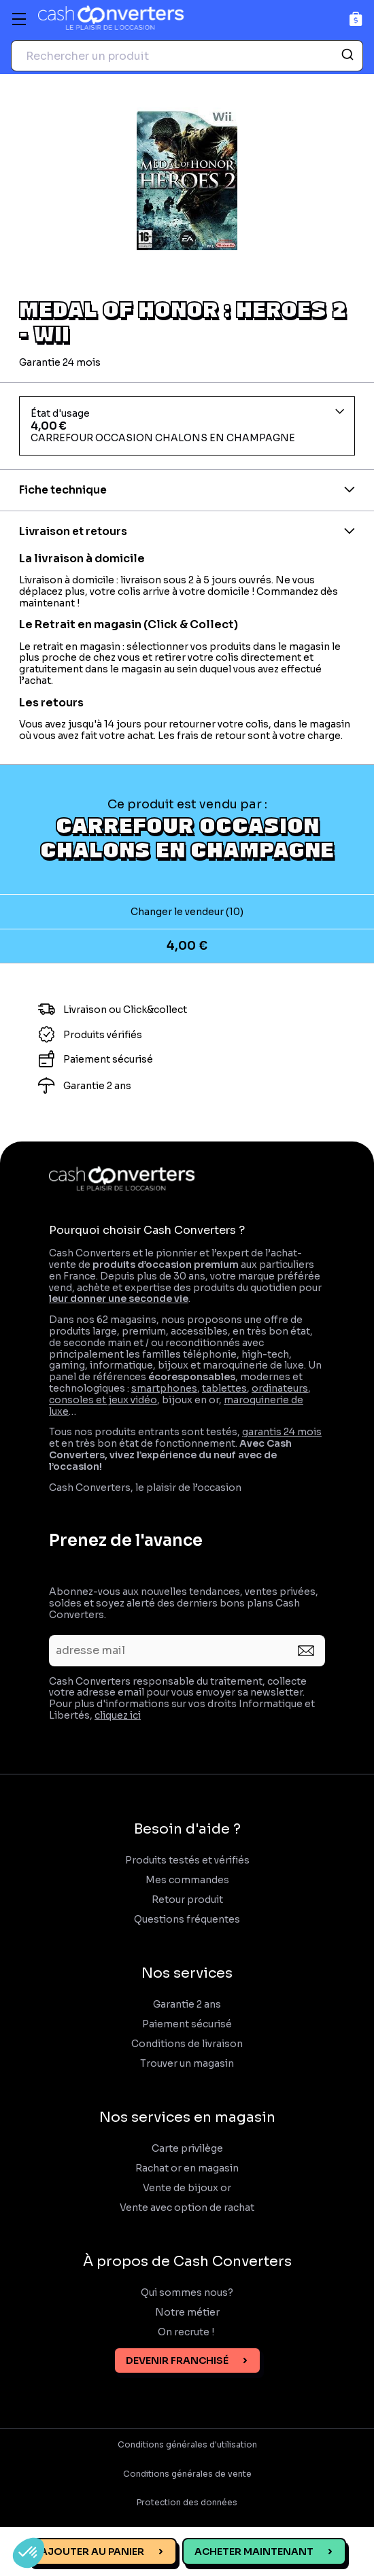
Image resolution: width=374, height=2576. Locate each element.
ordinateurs (280, 1388)
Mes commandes (187, 1880)
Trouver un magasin (187, 2064)
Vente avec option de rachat (187, 2208)
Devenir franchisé (177, 2360)
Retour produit (187, 1900)
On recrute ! (187, 2332)
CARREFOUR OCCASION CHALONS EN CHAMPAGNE (187, 836)
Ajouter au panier (92, 2551)
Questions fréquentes (187, 1919)
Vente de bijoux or (187, 2188)
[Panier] (356, 19)
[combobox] (187, 55)
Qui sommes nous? (187, 2293)
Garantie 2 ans (187, 2004)
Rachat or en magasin (187, 2168)
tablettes (224, 1388)
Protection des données (187, 2502)
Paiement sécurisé (187, 2024)
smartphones (164, 1388)
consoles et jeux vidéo (103, 1400)
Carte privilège (187, 2148)
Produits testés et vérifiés (187, 1860)
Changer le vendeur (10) (187, 912)
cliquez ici (118, 1715)
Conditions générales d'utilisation (187, 2445)
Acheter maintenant (253, 2551)
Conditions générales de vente (187, 2474)
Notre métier (187, 2312)
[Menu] (19, 19)
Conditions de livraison (187, 2044)
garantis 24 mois (282, 1432)
